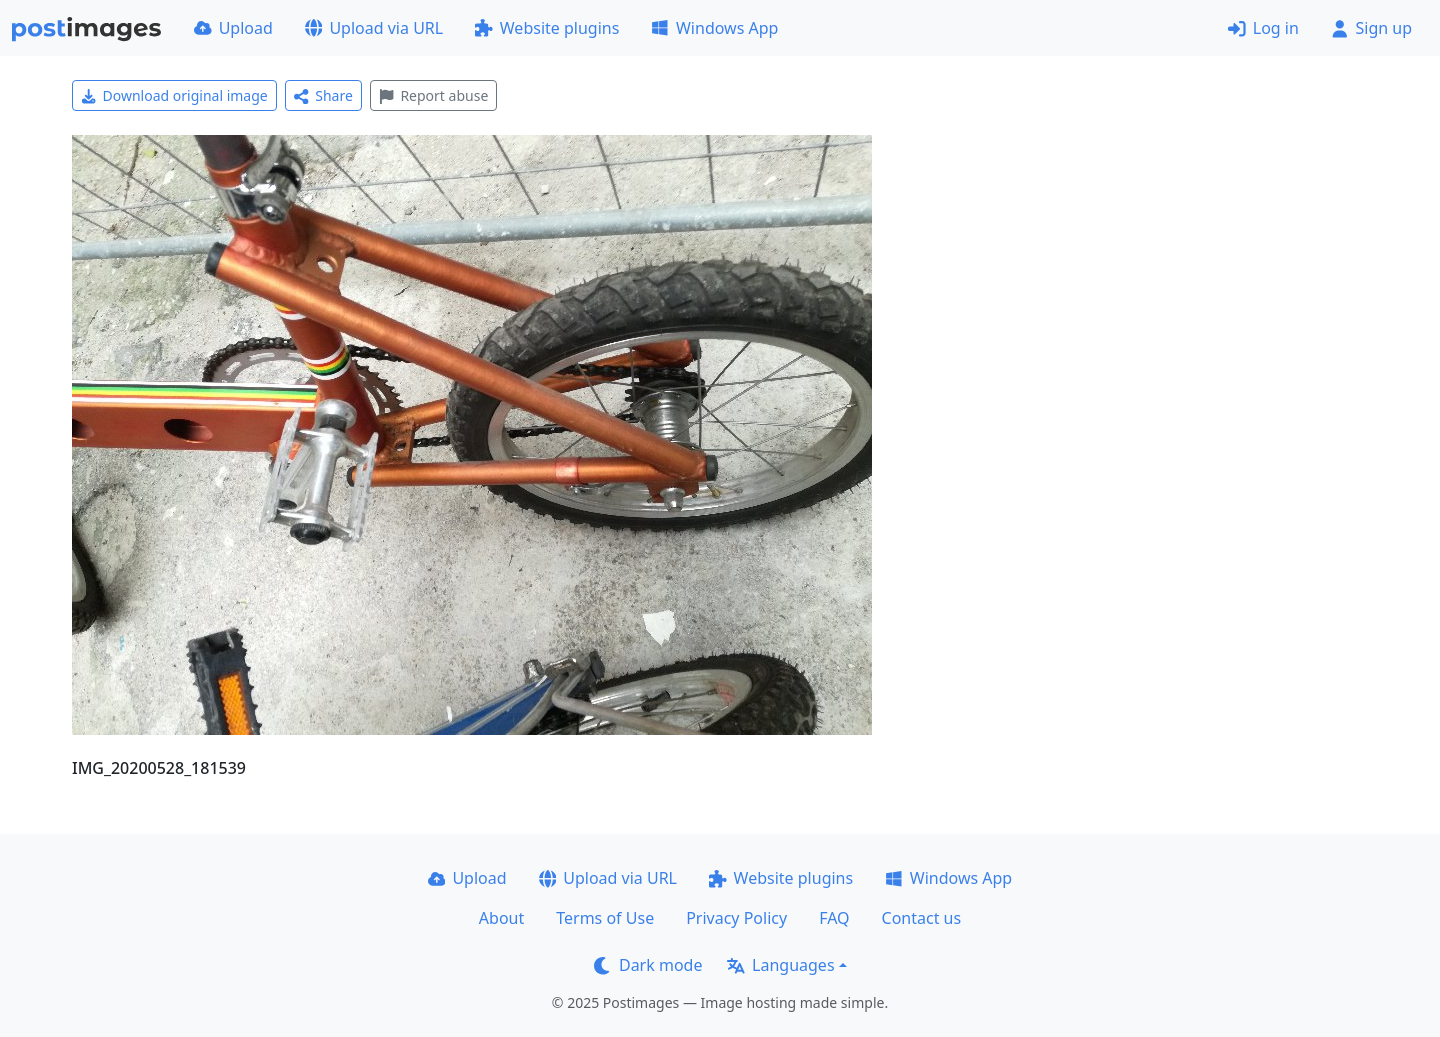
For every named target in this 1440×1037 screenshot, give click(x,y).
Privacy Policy (736, 918)
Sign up (1371, 28)
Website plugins (547, 28)
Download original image (174, 95)
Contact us (922, 918)
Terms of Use (605, 918)
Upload (233, 28)
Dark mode (648, 965)
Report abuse (433, 95)
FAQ (834, 918)
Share (323, 95)
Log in (1263, 28)
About (501, 918)
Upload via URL (374, 28)
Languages (780, 965)
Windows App (714, 28)
